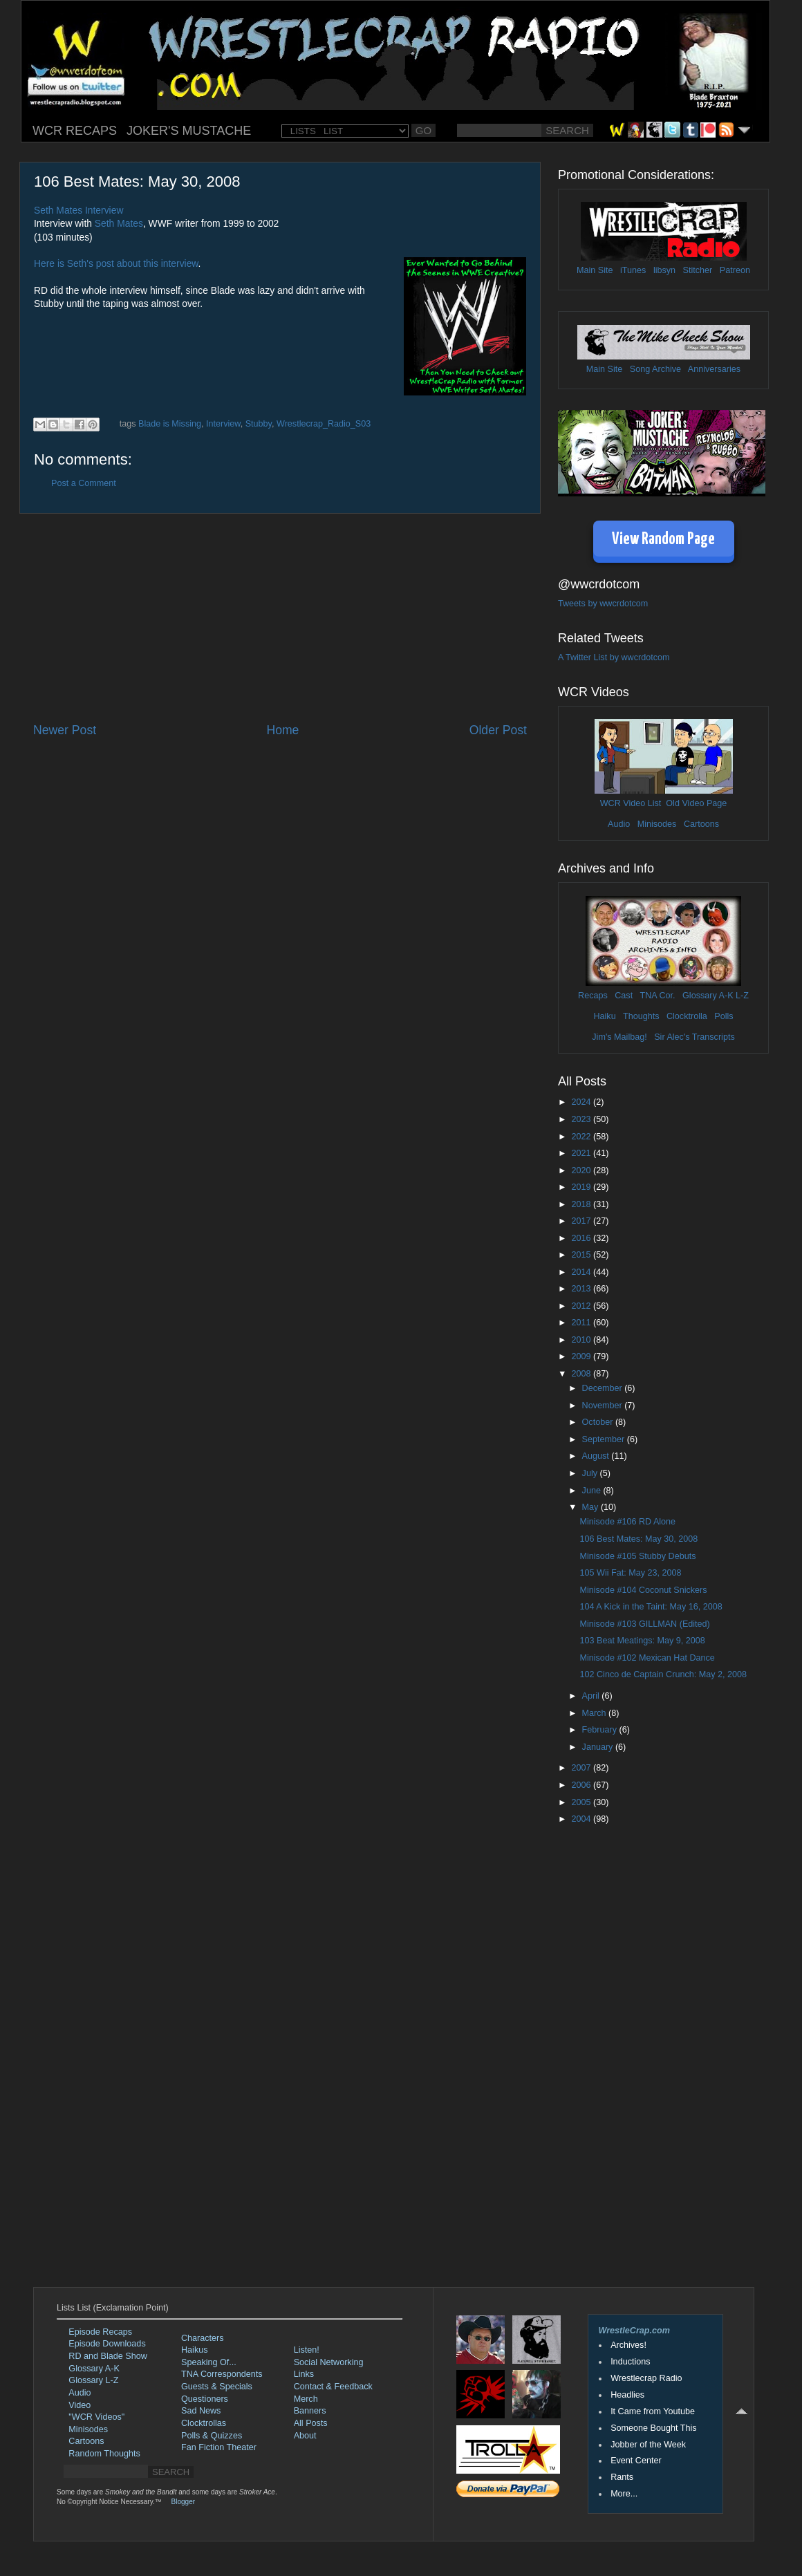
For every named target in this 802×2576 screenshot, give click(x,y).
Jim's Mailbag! (619, 1037)
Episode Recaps (100, 2332)
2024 (582, 1102)
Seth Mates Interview (78, 210)
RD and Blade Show (107, 2356)
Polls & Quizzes (211, 2435)
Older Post (498, 730)
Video (79, 2405)
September (604, 1439)
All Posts (311, 2423)
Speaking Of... (208, 2362)
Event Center (636, 2460)
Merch (306, 2399)
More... (623, 2494)
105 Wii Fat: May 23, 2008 (630, 1573)
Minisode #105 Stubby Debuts (637, 1556)
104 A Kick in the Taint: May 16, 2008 (650, 1607)
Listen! (306, 2350)
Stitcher (698, 270)
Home (282, 730)
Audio (619, 824)
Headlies (627, 2395)
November (603, 1405)
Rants (621, 2477)
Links (304, 2374)
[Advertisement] (280, 618)
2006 (582, 1785)
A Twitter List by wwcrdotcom (613, 657)
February (600, 1730)
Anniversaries (714, 369)
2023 (582, 1119)
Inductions (630, 2362)
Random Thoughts (104, 2453)
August (597, 1456)
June (593, 1490)
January (598, 1747)
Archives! (628, 2345)
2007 (582, 1768)
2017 (582, 1221)
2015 (582, 1255)
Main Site (595, 270)
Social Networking (329, 2362)
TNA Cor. (657, 995)
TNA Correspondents (222, 2374)
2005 (582, 1802)
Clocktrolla (686, 1016)
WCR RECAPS (74, 131)
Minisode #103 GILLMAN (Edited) (644, 1624)
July (591, 1473)
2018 (582, 1204)
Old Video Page (696, 803)
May (591, 1507)
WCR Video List (631, 803)
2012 (582, 1306)
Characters (202, 2338)
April (592, 1696)
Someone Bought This (653, 2428)
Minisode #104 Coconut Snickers (643, 1590)
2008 (582, 1374)
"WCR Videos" (96, 2417)
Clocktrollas (203, 2423)
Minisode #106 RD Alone (627, 1522)
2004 (582, 1819)
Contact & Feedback (333, 2386)
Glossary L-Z (93, 2380)
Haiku (604, 1016)
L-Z (741, 995)
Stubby (258, 424)
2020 (582, 1170)
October (598, 1422)
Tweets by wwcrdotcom (603, 603)
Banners (310, 2411)
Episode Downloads (106, 2344)
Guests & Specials (216, 2386)
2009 (582, 1356)
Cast (624, 995)
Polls (723, 1016)
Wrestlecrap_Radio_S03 (324, 424)
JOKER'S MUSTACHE (189, 131)
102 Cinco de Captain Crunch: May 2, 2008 (663, 1674)
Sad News (201, 2411)
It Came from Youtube (652, 2411)
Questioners (204, 2399)
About (305, 2435)
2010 (582, 1340)
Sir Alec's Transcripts (694, 1037)
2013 (582, 1289)
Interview (223, 424)
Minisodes (657, 824)
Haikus (194, 2350)
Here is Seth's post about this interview (116, 263)
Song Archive (655, 369)
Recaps (593, 995)
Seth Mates (119, 223)
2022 (582, 1136)
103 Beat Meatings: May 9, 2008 (642, 1640)
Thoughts (641, 1016)
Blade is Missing (169, 424)
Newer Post (64, 730)
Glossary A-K (707, 995)
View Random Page (663, 540)
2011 (582, 1322)
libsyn (664, 270)
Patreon (735, 270)
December (603, 1388)
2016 (582, 1238)
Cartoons (701, 824)
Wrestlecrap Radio (646, 2378)
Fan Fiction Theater (219, 2447)
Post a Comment (83, 483)
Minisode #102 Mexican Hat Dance (646, 1658)
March (595, 1713)
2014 (582, 1272)
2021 (582, 1153)
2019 (582, 1187)
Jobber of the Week (648, 2444)
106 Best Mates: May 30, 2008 (638, 1539)
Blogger (183, 2501)
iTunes (633, 270)
